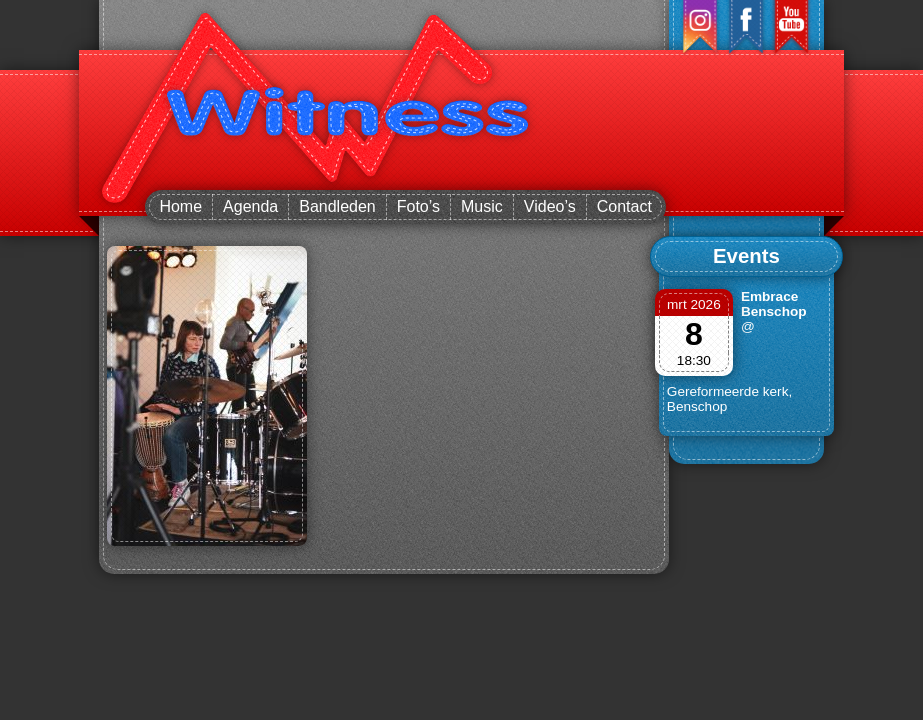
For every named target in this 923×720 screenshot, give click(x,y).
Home (180, 206)
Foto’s (418, 206)
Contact (624, 206)
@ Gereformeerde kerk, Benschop (729, 366)
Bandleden (337, 206)
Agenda (250, 206)
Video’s (550, 206)
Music (482, 206)
